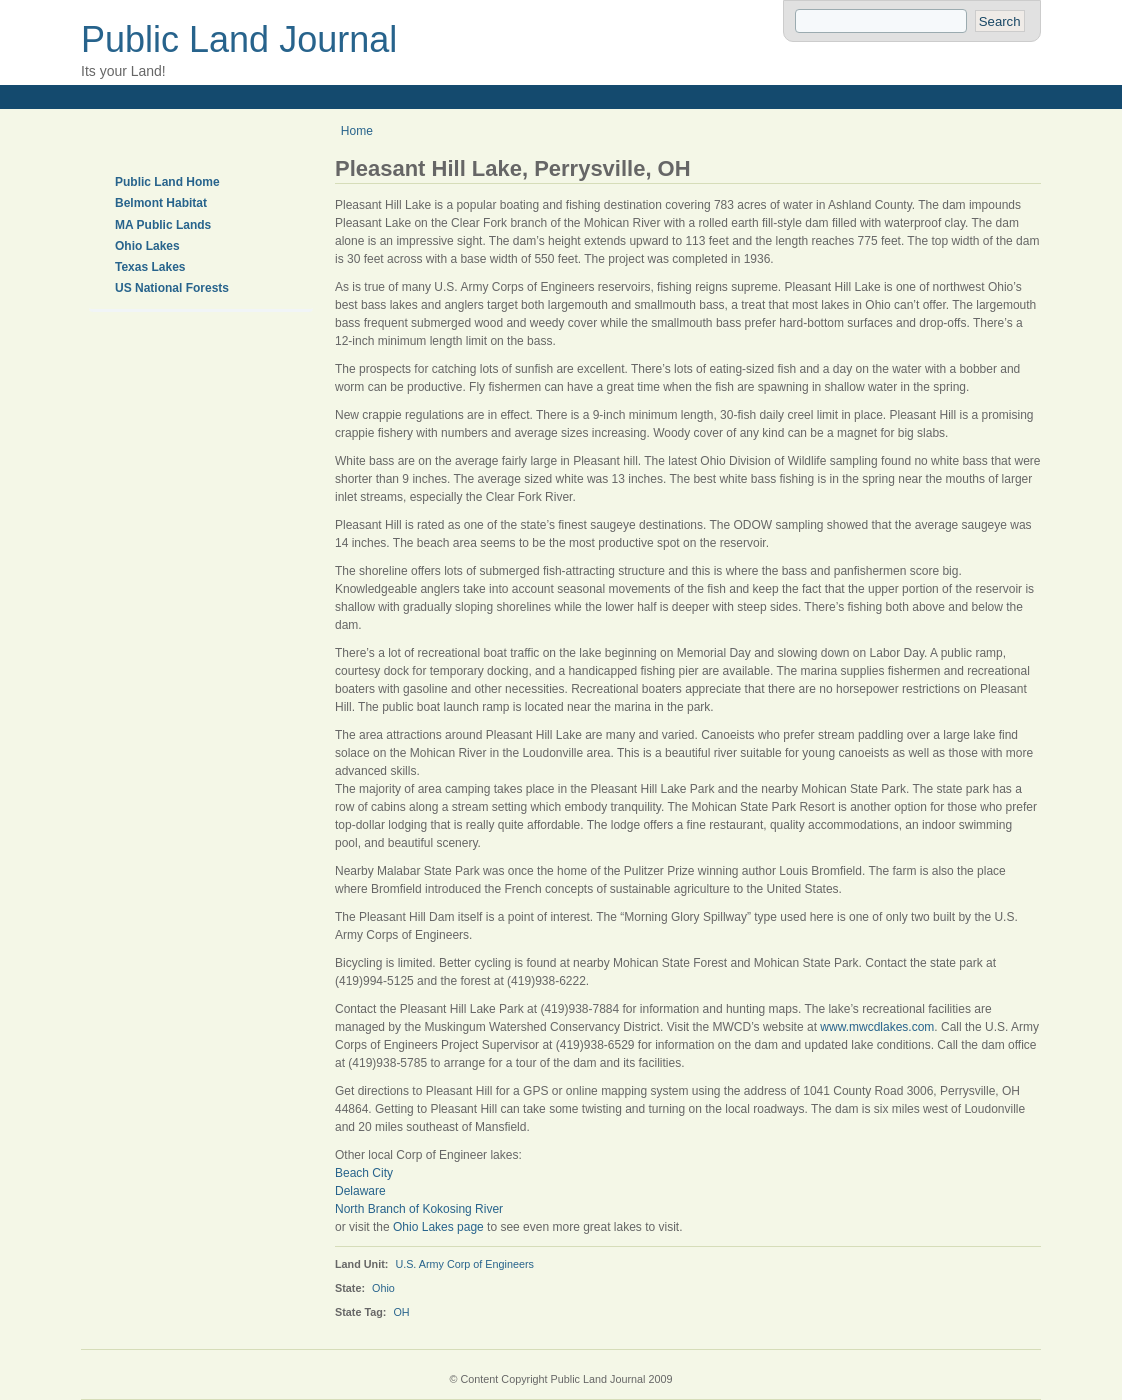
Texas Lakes (150, 267)
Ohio (383, 1288)
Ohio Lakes (147, 246)
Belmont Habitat (161, 203)
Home (357, 131)
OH (401, 1312)
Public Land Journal (239, 39)
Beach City (364, 1173)
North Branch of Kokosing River (419, 1209)
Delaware (360, 1191)
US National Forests (172, 288)
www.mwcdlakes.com (877, 1027)
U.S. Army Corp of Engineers (464, 1264)
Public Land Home (167, 182)
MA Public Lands (163, 225)
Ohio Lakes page (438, 1227)
